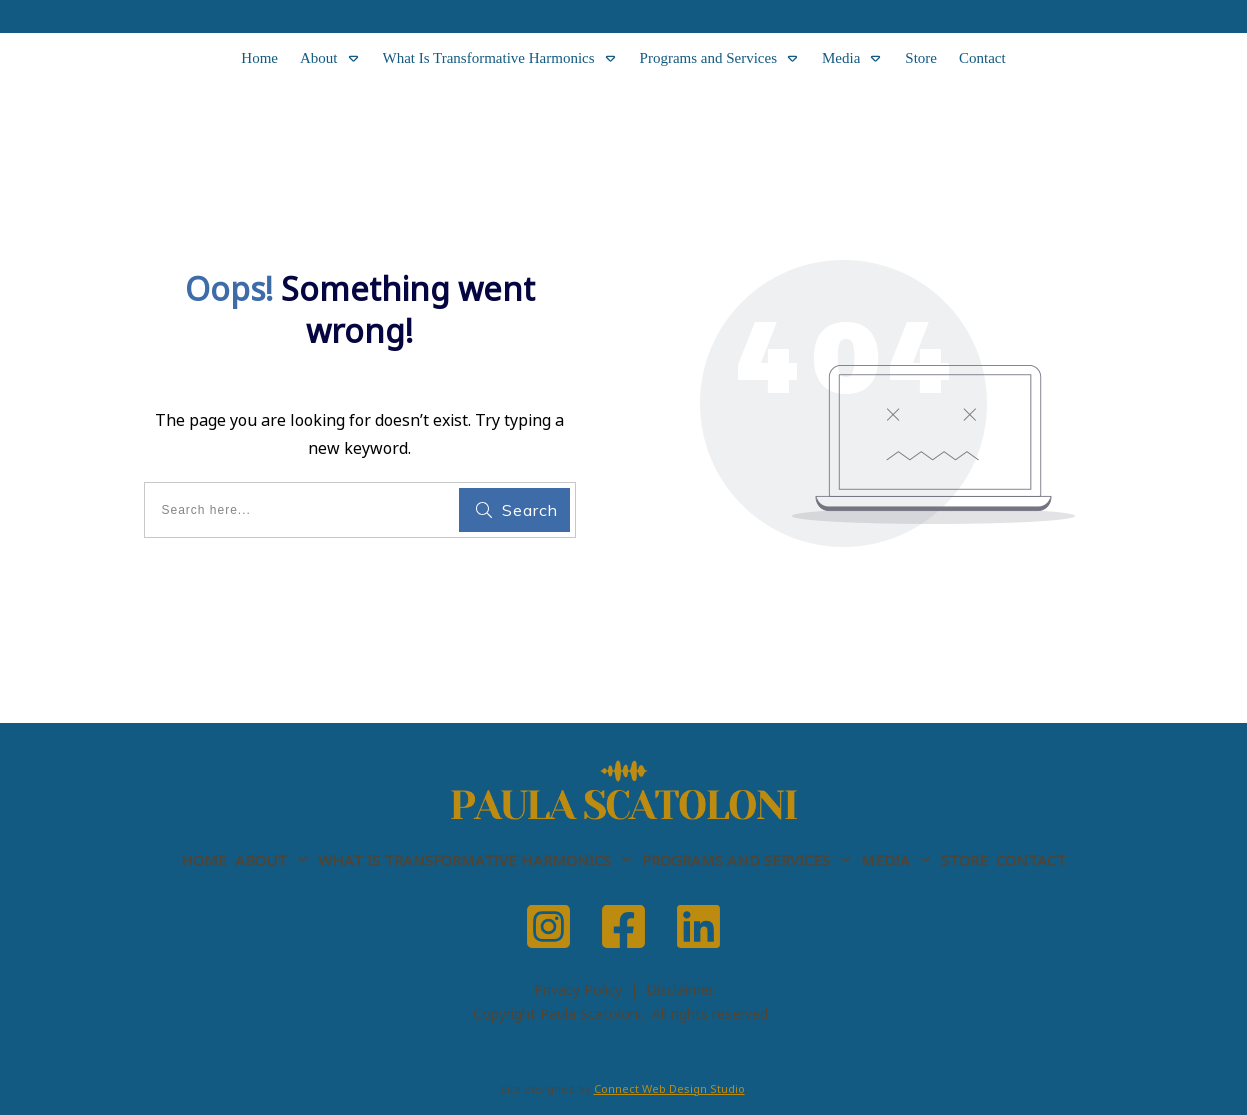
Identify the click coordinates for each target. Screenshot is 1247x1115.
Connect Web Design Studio (669, 1088)
